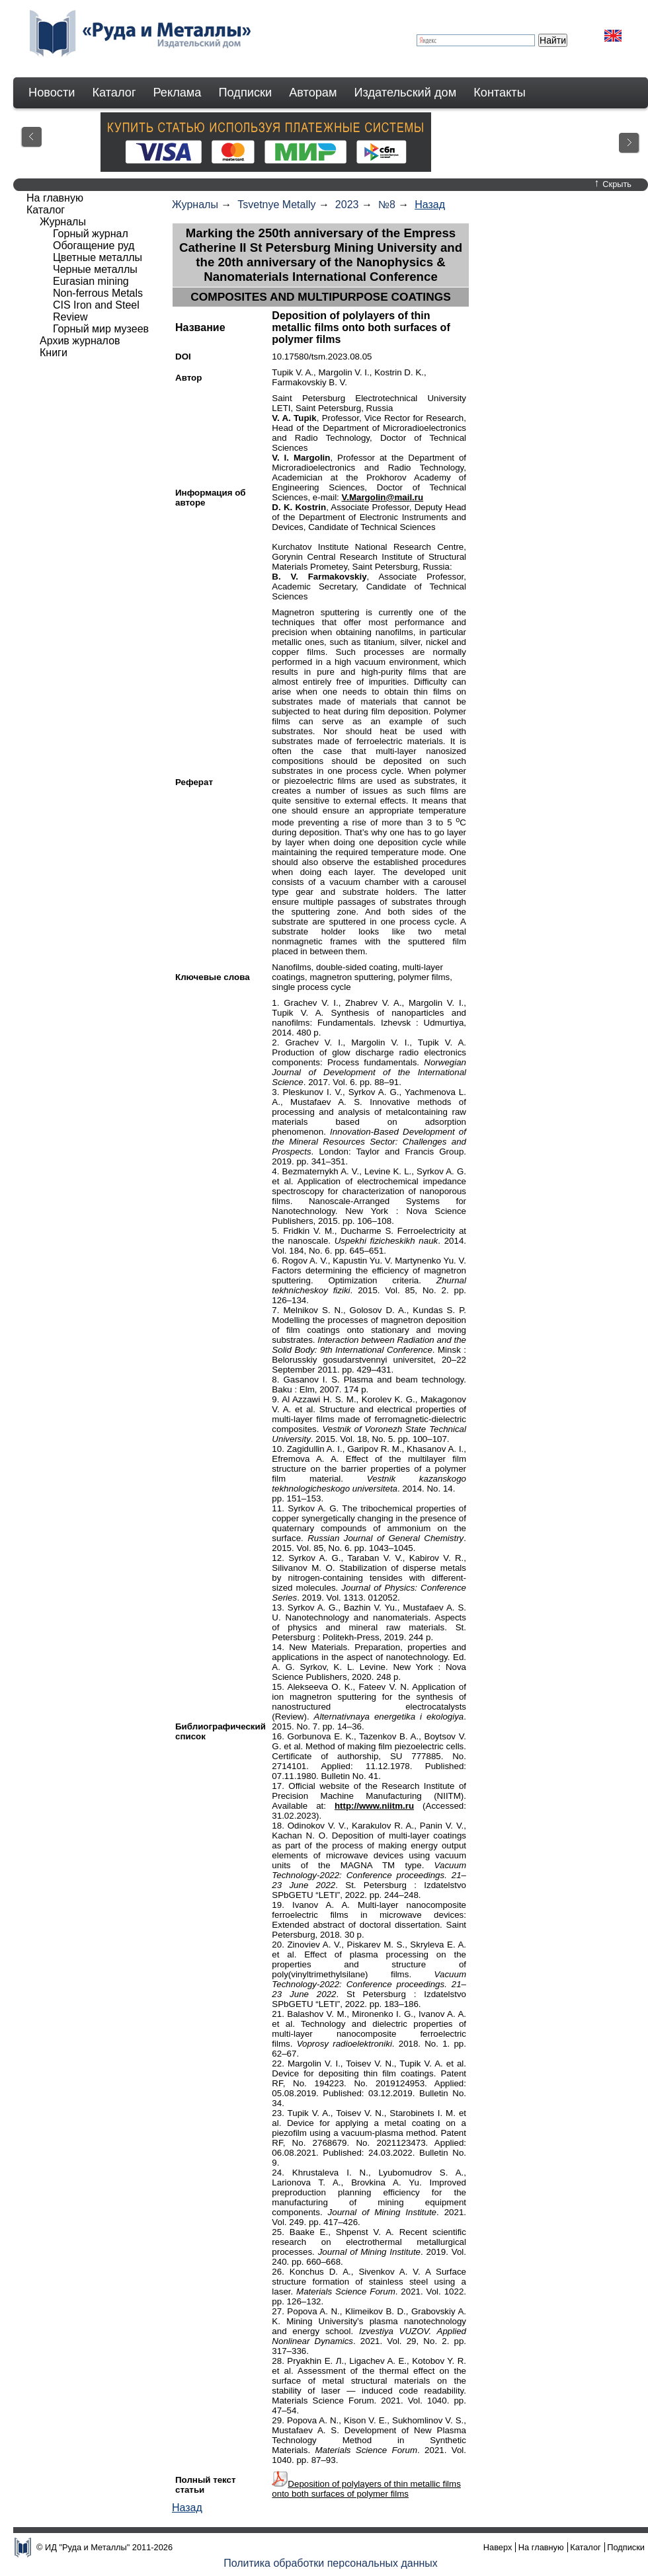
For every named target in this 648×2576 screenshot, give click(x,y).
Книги (53, 352)
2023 (347, 204)
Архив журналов (80, 340)
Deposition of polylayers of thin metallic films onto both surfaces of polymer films (366, 2489)
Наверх (497, 2547)
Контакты (499, 92)
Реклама (177, 92)
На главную (54, 198)
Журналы (195, 204)
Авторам (313, 92)
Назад (430, 204)
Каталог (114, 92)
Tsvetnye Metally (276, 204)
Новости (51, 92)
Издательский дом (405, 92)
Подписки (245, 92)
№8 (386, 204)
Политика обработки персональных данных (330, 2563)
